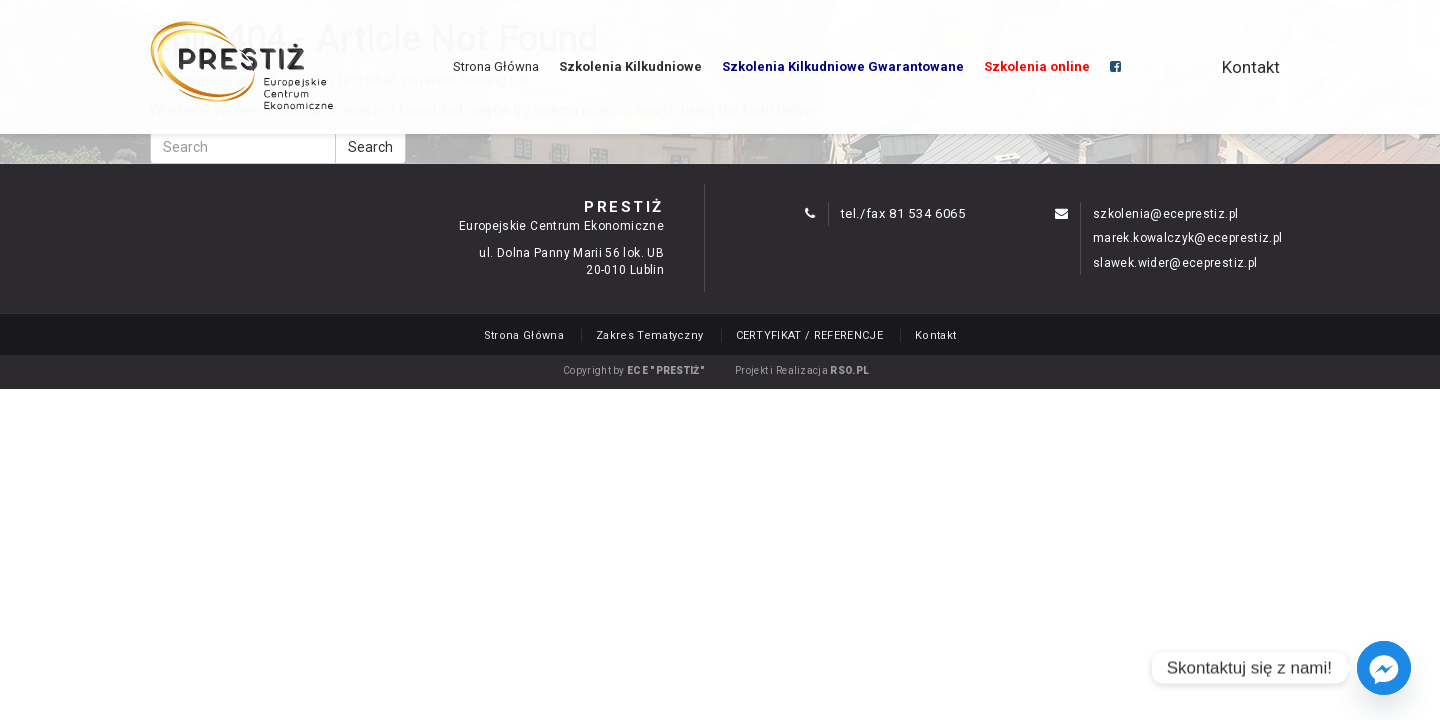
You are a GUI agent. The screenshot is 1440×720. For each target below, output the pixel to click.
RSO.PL (849, 370)
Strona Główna (496, 66)
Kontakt (1251, 67)
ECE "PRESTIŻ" (666, 370)
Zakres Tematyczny (650, 335)
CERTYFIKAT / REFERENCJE (810, 335)
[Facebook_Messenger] (1384, 668)
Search (370, 147)
